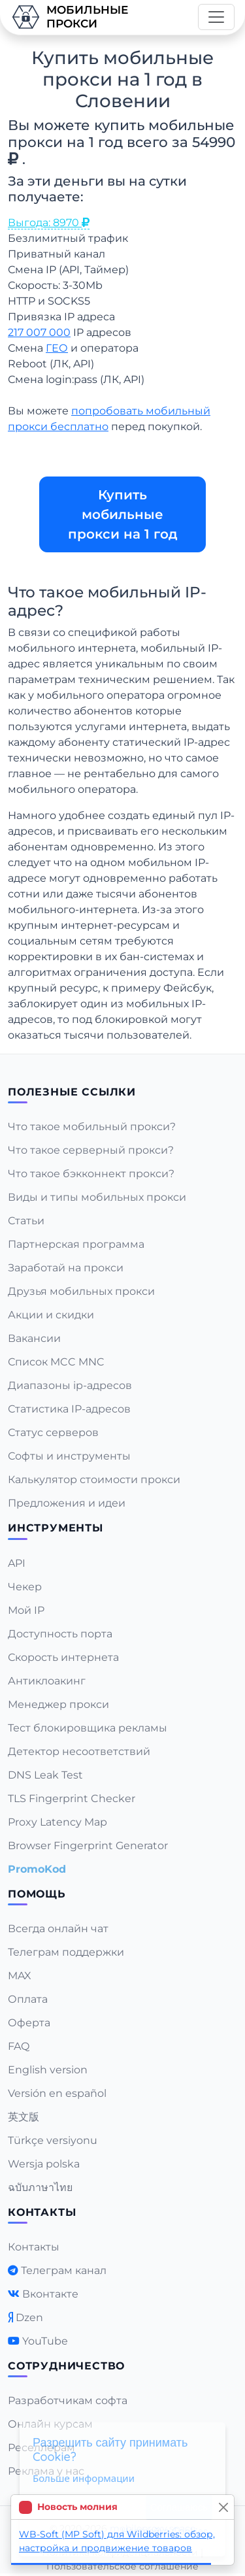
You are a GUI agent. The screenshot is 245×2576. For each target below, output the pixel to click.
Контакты (33, 2247)
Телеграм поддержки (66, 1952)
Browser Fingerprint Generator (88, 1845)
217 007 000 (39, 332)
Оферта (29, 2022)
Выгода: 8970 (49, 222)
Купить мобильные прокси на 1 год (123, 514)
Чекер (25, 1587)
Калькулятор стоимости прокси (94, 1479)
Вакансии (34, 1338)
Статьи (26, 1220)
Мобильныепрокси (69, 17)
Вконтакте (50, 2294)
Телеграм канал (63, 2270)
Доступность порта (60, 1634)
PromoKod (37, 1869)
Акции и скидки (51, 1315)
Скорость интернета (63, 1657)
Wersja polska (44, 2164)
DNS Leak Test (45, 1775)
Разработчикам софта (67, 2400)
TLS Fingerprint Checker (71, 1798)
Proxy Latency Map (57, 1822)
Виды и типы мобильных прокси (97, 1197)
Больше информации (84, 2477)
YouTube (45, 2341)
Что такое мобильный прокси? (92, 1126)
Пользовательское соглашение (122, 2566)
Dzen (29, 2317)
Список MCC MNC (56, 1362)
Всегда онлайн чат (58, 1928)
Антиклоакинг (47, 1681)
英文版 (23, 2117)
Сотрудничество (66, 2366)
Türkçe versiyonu (52, 2140)
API (16, 1563)
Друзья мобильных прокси (81, 1291)
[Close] (223, 2507)
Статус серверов (53, 1432)
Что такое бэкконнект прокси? (91, 1173)
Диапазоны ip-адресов (70, 1385)
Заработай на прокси (65, 1268)
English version (48, 2070)
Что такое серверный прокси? (91, 1150)
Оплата (28, 1999)
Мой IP (26, 1610)
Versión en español (57, 2093)
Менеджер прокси (58, 1704)
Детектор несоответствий (79, 1751)
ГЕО (57, 348)
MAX (19, 1975)
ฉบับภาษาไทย (40, 2187)
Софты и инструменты (69, 1456)
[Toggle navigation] (216, 17)
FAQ (18, 2046)
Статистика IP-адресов (69, 1409)
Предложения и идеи (66, 1503)
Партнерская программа (76, 1244)
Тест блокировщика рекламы (87, 1728)
